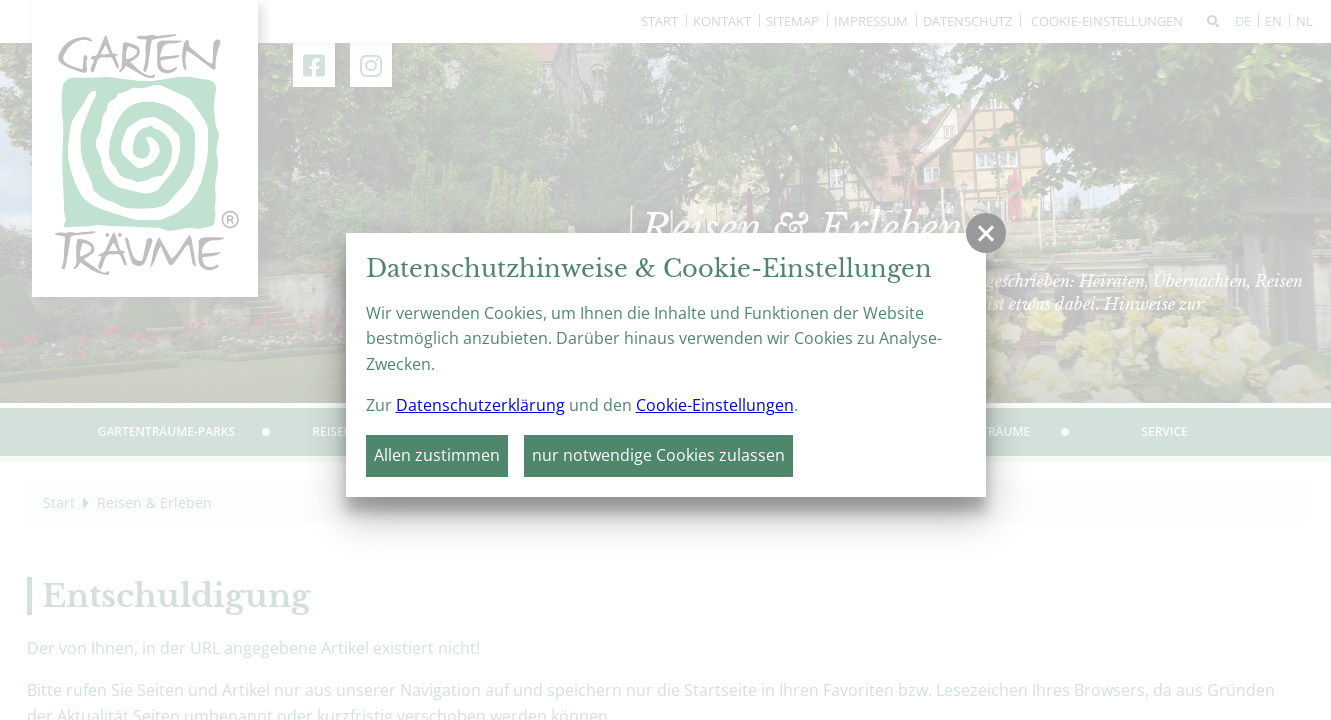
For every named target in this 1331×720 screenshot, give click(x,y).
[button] (986, 233)
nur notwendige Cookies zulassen (658, 455)
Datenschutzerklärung (480, 405)
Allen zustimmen (437, 455)
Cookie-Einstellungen (715, 405)
